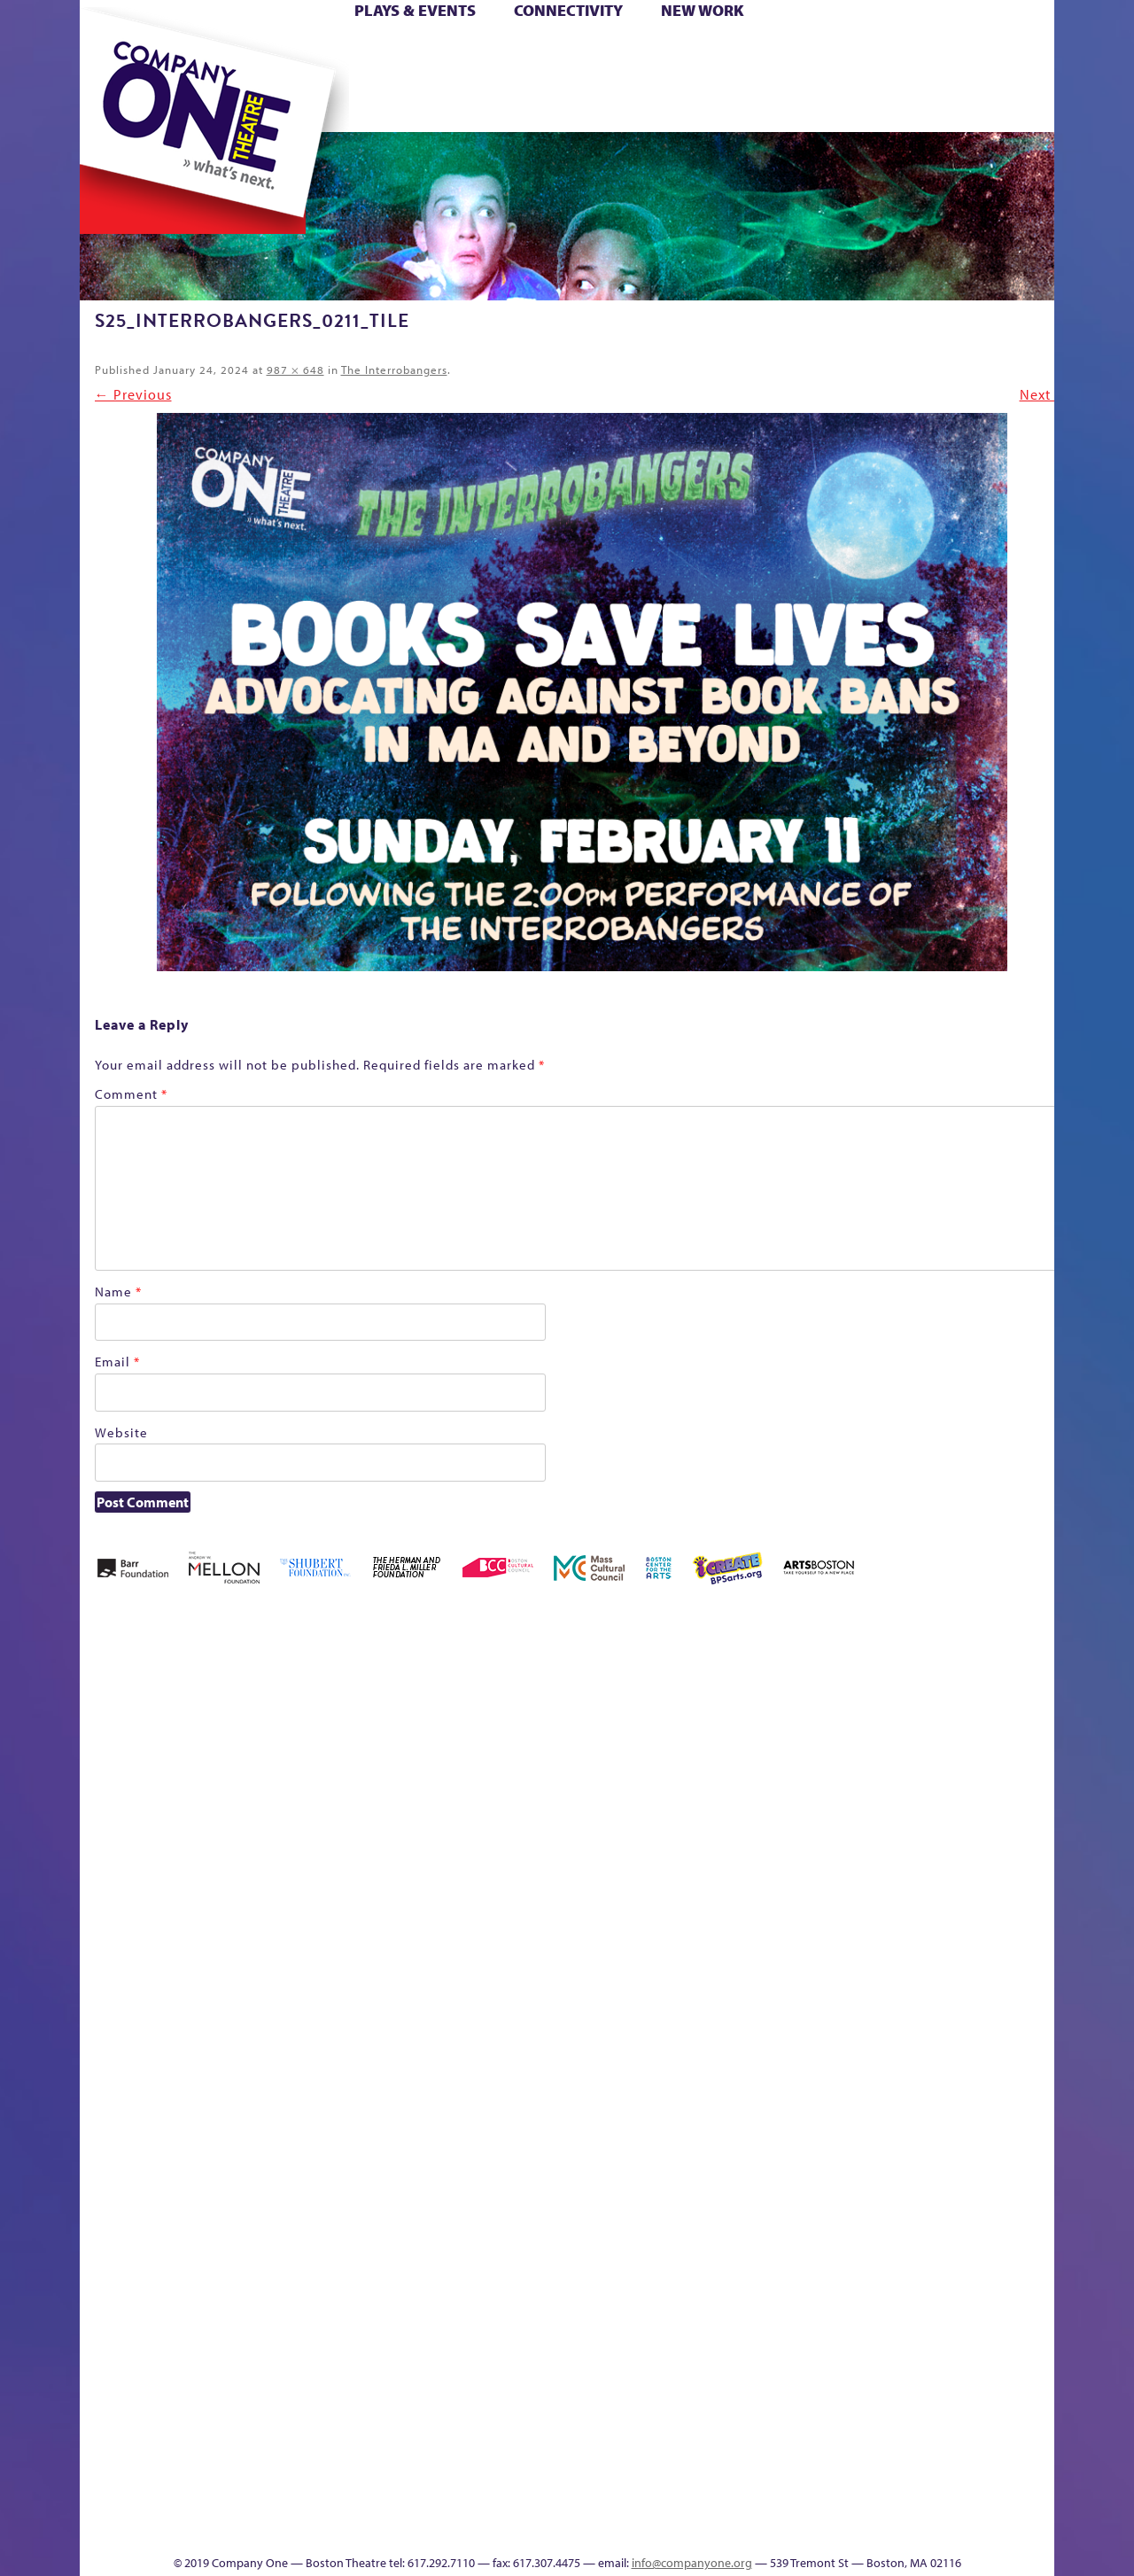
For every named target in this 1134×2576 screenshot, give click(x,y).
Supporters (875, 2527)
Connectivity (568, 10)
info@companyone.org (692, 2563)
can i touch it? (655, 1730)
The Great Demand (1035, 2022)
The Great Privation (201, 2501)
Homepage (1039, 1756)
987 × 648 (295, 369)
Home (109, 52)
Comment (131, 1094)
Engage (730, 105)
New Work (702, 10)
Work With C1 (377, 2501)
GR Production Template (892, 1730)
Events (715, 2527)
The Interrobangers (394, 369)
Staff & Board (881, 2022)
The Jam (284, 105)
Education (852, 1756)
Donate (820, 52)
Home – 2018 (990, 1730)
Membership (300, 2049)
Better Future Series (323, 1730)
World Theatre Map (718, 2315)
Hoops (111, 78)
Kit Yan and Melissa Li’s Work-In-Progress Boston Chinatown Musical (186, 1916)
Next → (1044, 394)
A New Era (171, 1730)
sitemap (471, 105)
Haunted (960, 1756)
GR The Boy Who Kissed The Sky (917, 1677)
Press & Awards (986, 105)
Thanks (804, 105)
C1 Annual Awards (903, 2501)
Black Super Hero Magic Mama (508, 1703)
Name (118, 1291)
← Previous (133, 394)
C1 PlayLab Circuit (719, 2129)
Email (117, 1361)
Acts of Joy (246, 1730)
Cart (698, 52)
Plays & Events (415, 10)
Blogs (712, 2368)
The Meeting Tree (310, 2501)
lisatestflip (260, 2049)
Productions (616, 2527)
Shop (850, 78)
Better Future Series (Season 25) (400, 1703)
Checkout (738, 1756)
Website (121, 1432)
